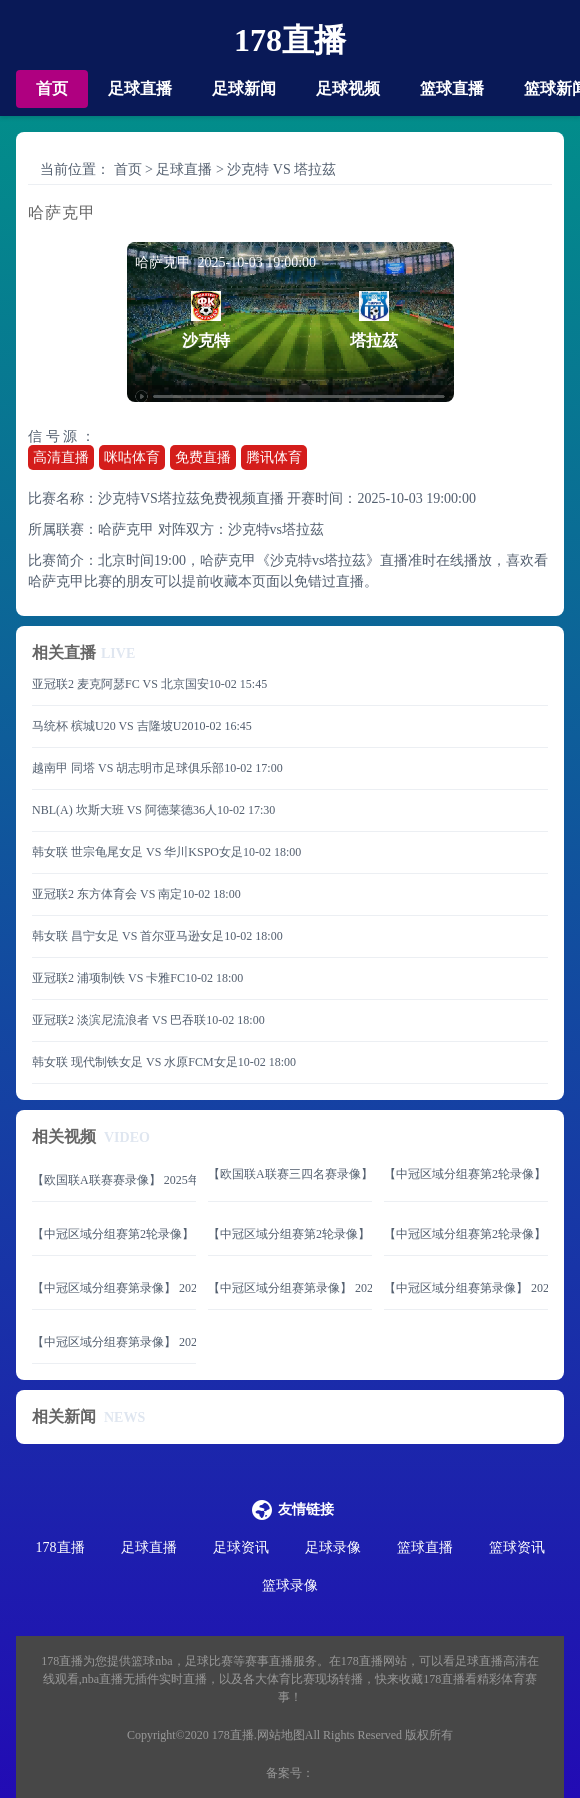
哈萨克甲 (126, 529)
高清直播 (61, 457)
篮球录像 (290, 1585)
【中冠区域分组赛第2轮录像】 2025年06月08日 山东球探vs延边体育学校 (466, 1174)
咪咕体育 (132, 457)
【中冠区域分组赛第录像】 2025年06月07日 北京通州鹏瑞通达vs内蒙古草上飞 (114, 1288)
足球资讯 (241, 1547)
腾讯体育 (274, 457)
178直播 (290, 40)
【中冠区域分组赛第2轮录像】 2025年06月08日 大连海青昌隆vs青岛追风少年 (290, 1234)
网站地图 (281, 1735)
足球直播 (140, 88)
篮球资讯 (517, 1547)
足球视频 (348, 88)
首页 (52, 88)
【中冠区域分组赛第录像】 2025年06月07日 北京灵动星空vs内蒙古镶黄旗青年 (290, 1288)
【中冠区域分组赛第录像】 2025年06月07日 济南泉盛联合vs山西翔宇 (466, 1288)
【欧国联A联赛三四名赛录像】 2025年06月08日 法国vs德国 (290, 1174)
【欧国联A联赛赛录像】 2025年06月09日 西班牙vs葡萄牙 (114, 1180)
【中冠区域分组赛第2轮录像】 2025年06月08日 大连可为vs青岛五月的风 (466, 1234)
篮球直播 (452, 88)
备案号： (290, 1773)
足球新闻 (244, 88)
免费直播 (203, 457)
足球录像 (333, 1547)
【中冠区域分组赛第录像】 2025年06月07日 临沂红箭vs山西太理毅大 (114, 1342)
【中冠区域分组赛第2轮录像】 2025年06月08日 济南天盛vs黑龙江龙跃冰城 (114, 1234)
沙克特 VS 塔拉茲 (281, 169)
